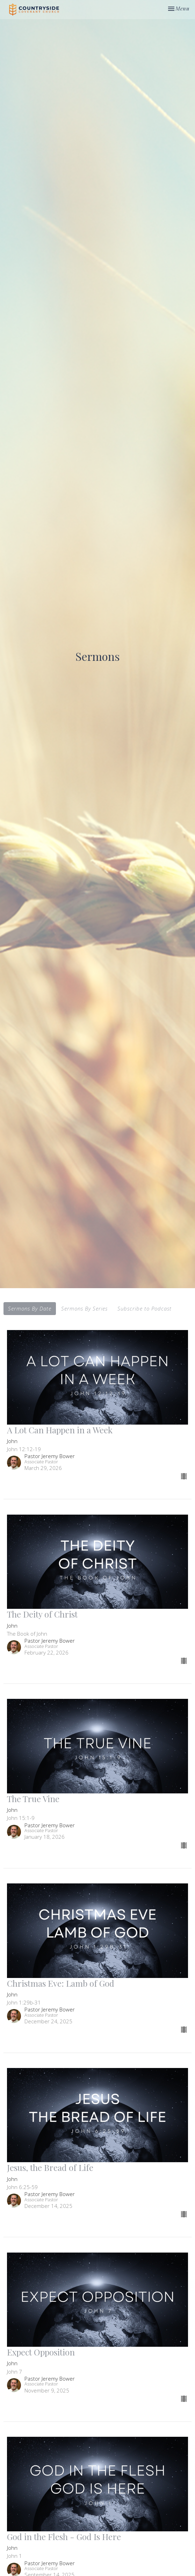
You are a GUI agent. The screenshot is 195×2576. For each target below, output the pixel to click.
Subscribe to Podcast (144, 1308)
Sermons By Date (29, 1308)
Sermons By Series (84, 1308)
